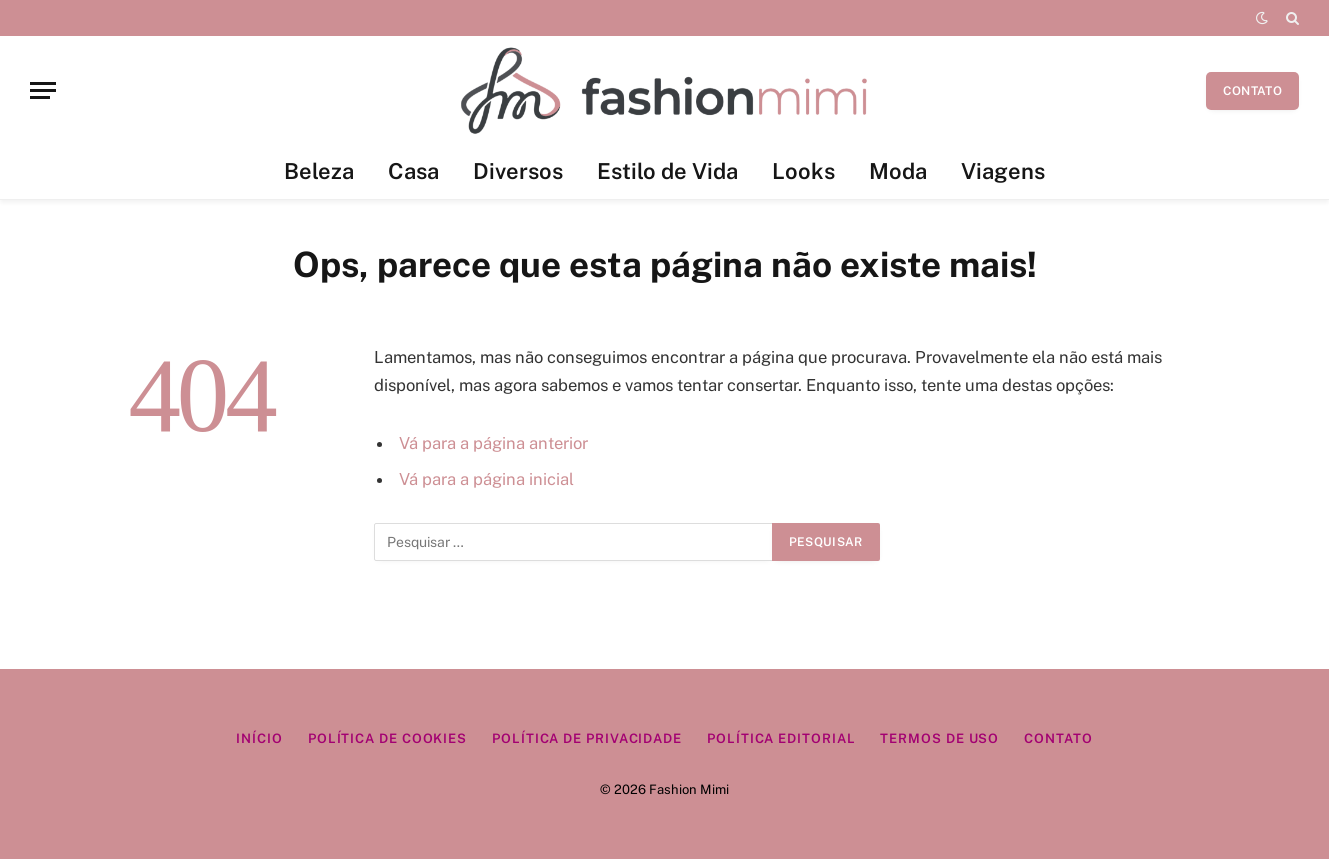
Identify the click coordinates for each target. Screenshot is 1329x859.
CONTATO (1252, 91)
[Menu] (43, 90)
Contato (1058, 738)
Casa (413, 171)
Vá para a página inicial (486, 479)
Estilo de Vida (667, 171)
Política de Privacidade (587, 738)
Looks (803, 171)
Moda (898, 171)
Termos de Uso (939, 738)
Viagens (1003, 171)
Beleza (319, 171)
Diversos (518, 171)
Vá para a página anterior (493, 443)
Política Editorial (781, 738)
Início (259, 738)
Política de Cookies (387, 738)
